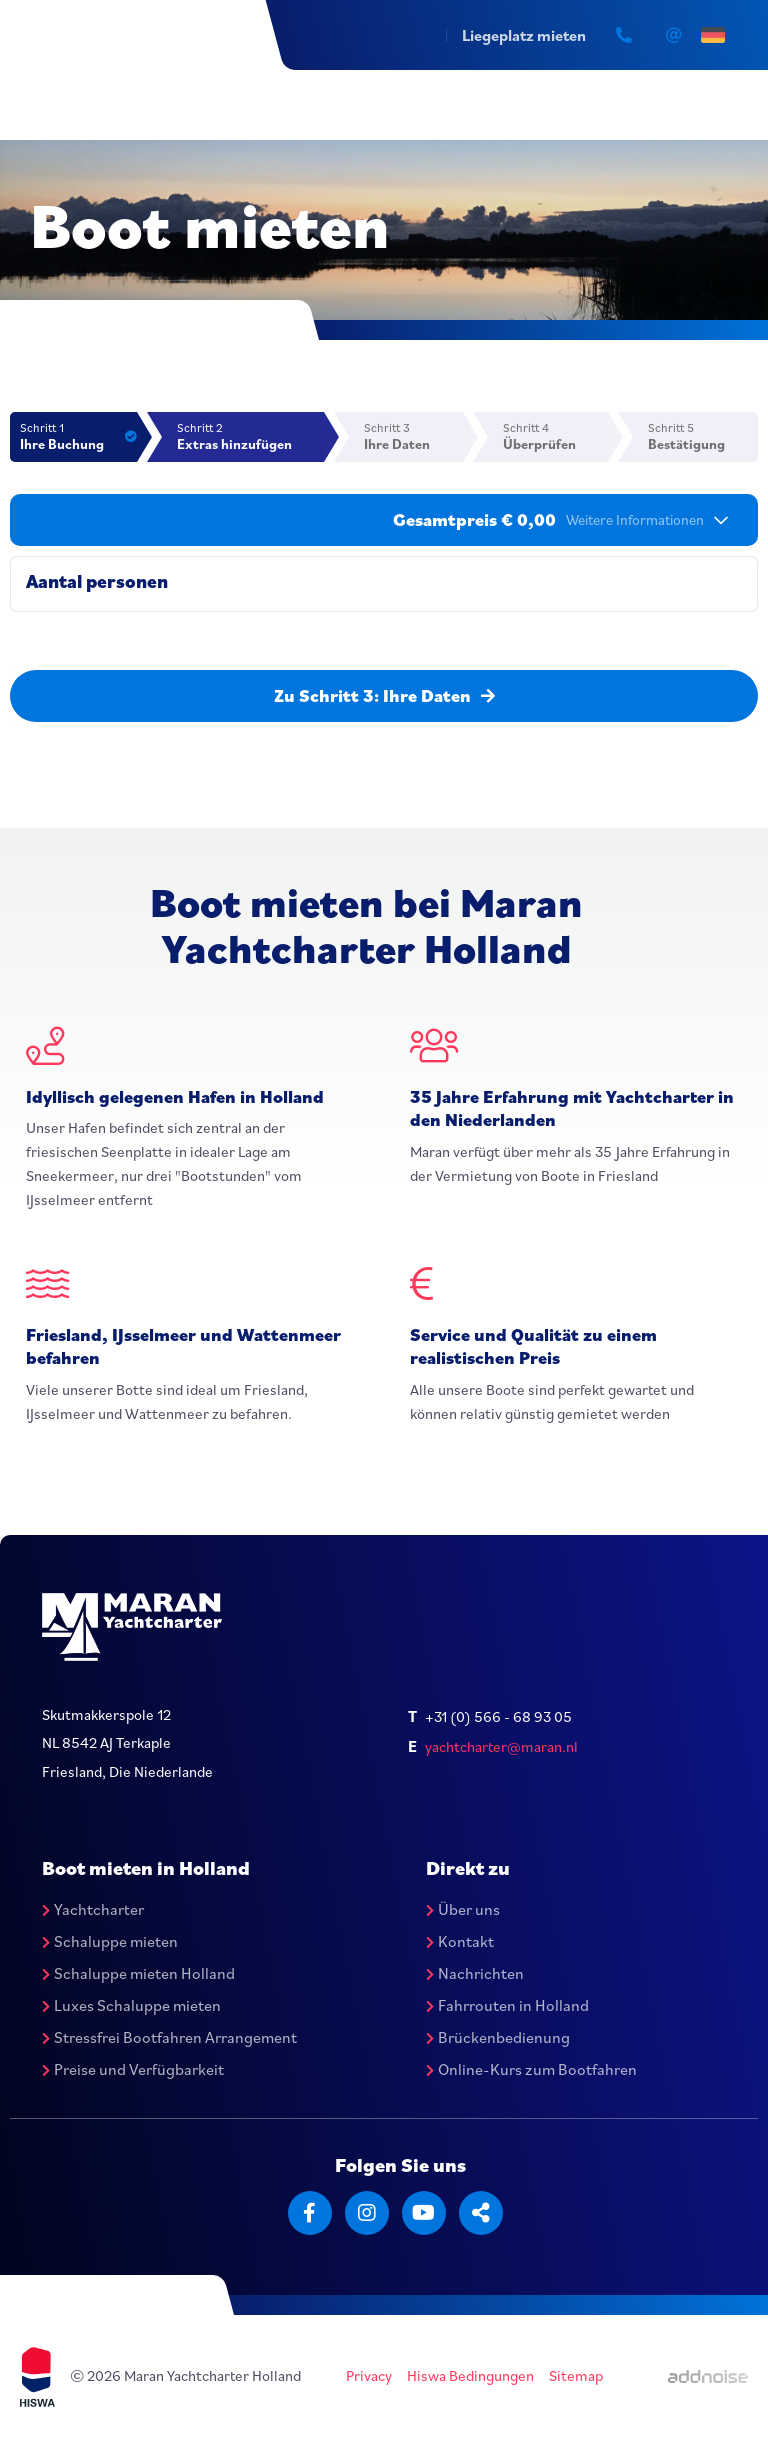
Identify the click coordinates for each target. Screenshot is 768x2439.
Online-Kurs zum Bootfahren (531, 2069)
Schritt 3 (413, 436)
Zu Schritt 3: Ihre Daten (384, 695)
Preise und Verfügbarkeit (133, 2069)
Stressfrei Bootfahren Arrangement (169, 2037)
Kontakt (460, 1941)
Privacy (369, 2375)
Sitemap (576, 2375)
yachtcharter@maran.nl (501, 1746)
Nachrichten (475, 1973)
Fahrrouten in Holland (507, 2005)
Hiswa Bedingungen (470, 2375)
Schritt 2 (251, 436)
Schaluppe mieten (110, 1941)
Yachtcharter (93, 1909)
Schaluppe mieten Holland (138, 1973)
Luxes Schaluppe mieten (131, 2005)
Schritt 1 (78, 436)
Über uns (463, 1909)
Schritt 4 (556, 436)
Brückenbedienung (498, 2037)
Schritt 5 (703, 436)
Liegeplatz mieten (524, 35)
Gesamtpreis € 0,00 (560, 519)
